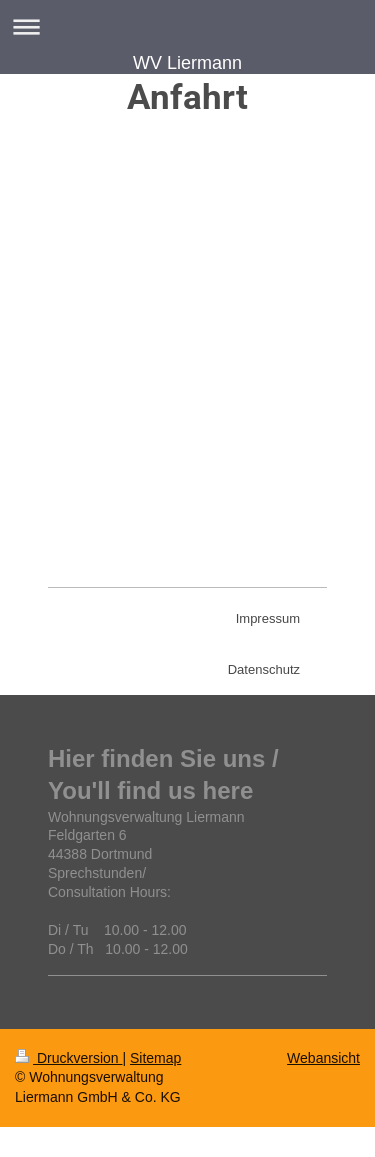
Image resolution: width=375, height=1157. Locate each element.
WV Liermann (187, 63)
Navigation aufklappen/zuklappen (187, 26)
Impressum (268, 618)
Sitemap (155, 1058)
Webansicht (323, 1058)
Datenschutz (264, 669)
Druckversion (68, 1058)
